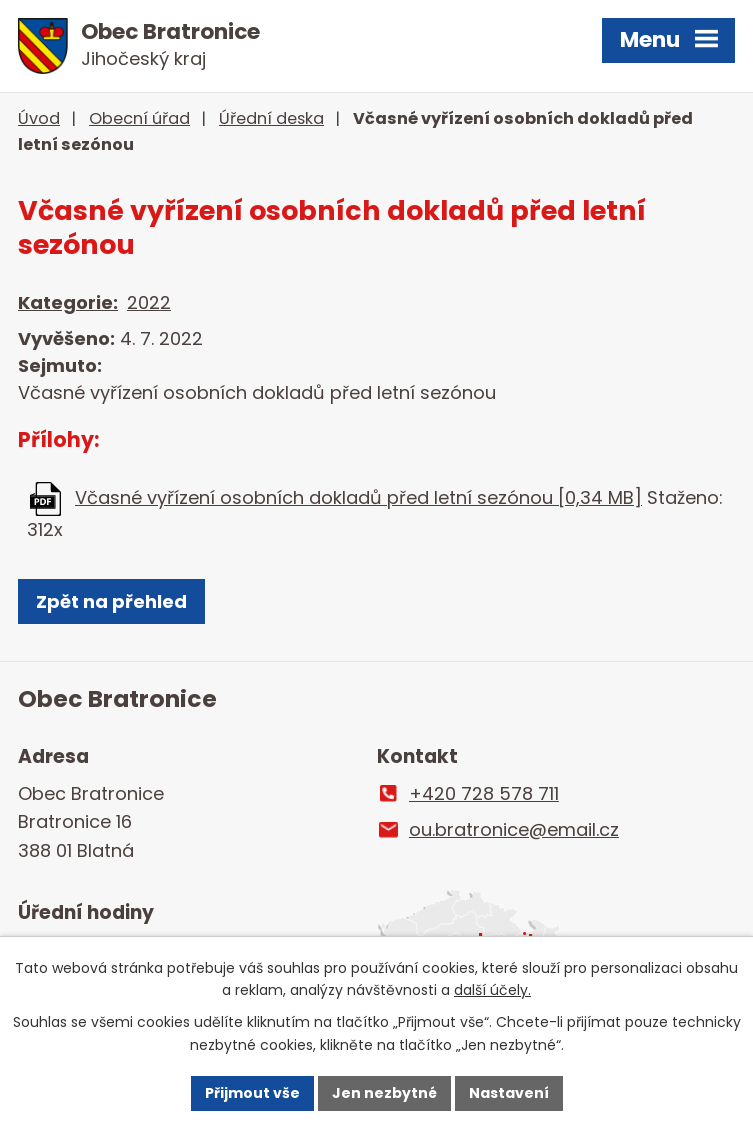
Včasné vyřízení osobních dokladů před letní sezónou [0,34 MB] (358, 497)
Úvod (39, 118)
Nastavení (509, 1093)
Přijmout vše (252, 1093)
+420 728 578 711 (484, 793)
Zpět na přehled (111, 601)
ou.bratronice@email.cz (514, 829)
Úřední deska (271, 118)
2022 (149, 302)
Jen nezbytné (384, 1093)
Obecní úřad (139, 118)
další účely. (492, 991)
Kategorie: (68, 302)
